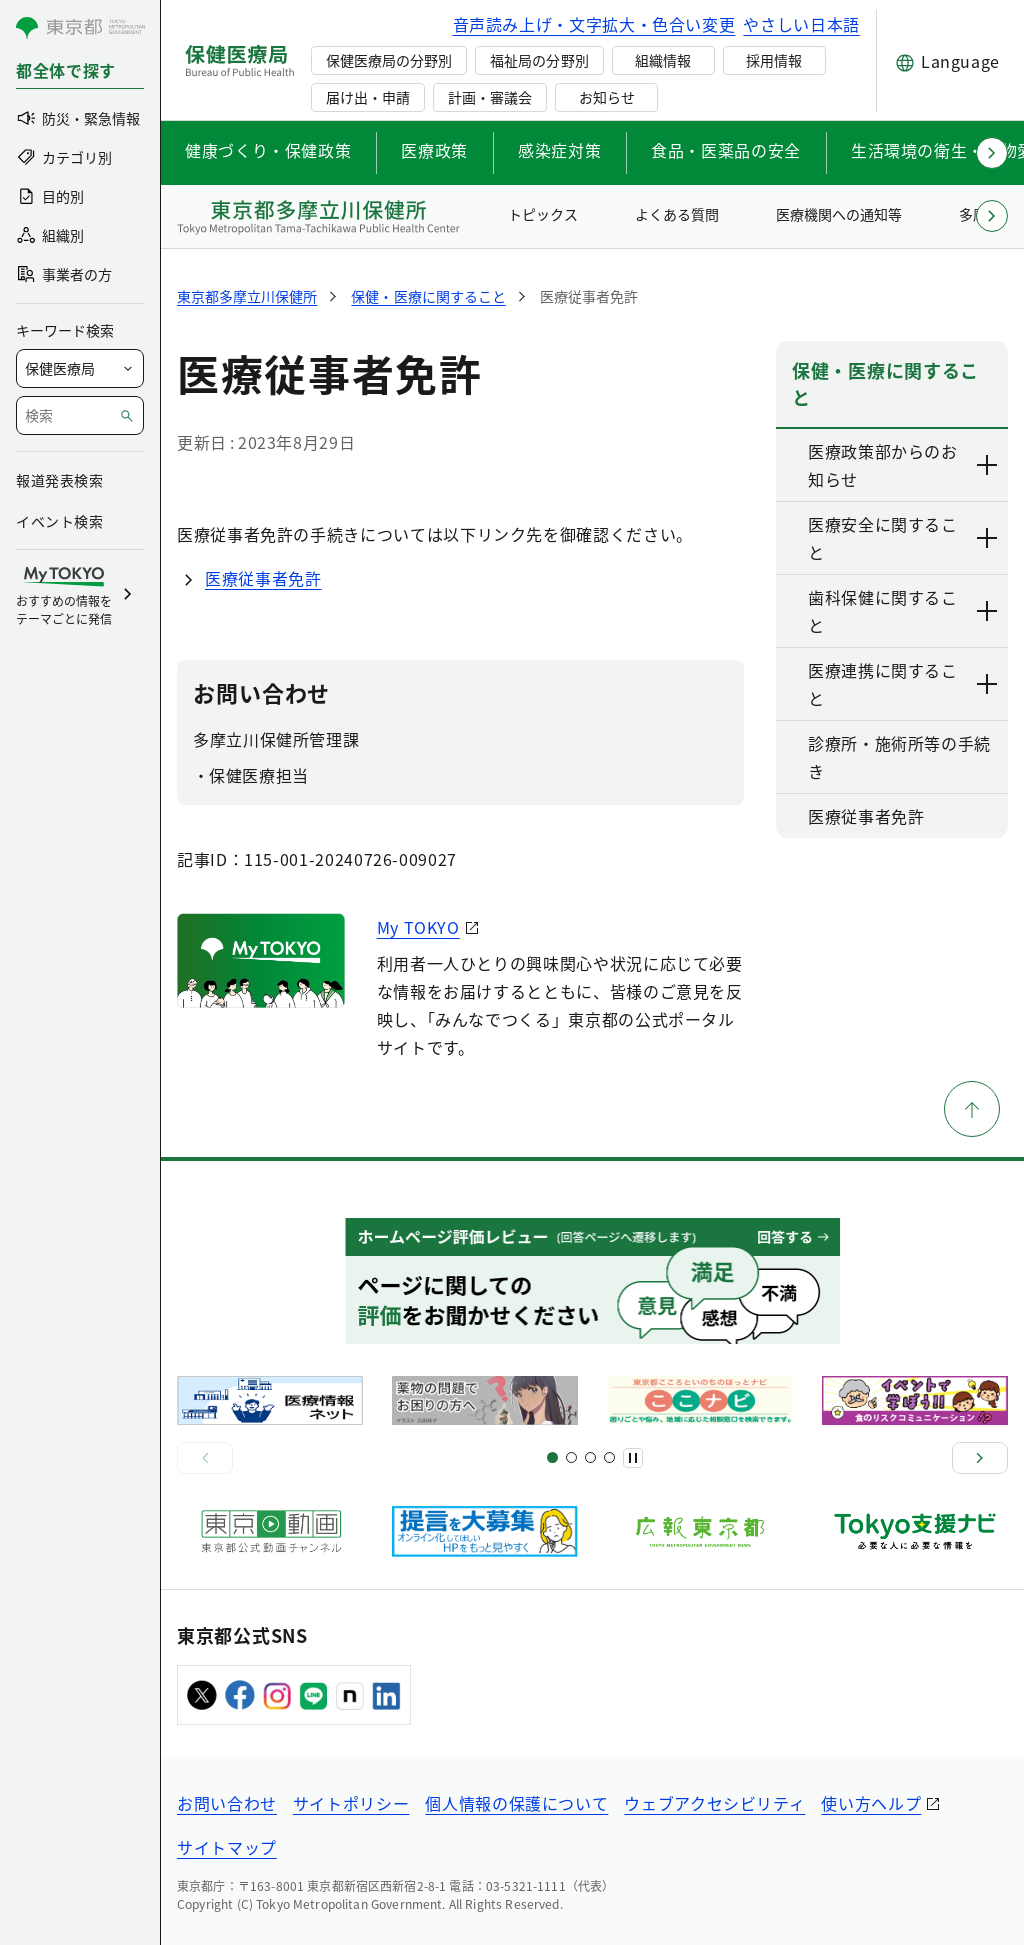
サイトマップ (227, 1847)
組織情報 (663, 60)
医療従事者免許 (263, 578)
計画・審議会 (490, 97)
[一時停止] (633, 1458)
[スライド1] (552, 1457)
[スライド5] (571, 1457)
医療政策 (434, 150)
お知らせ (607, 97)
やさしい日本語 (801, 24)
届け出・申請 (368, 97)
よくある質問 (677, 214)
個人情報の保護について (516, 1803)
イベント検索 (59, 521)
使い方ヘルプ (871, 1803)
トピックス (543, 214)
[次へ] (980, 1458)
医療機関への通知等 (839, 214)
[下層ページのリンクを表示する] (988, 465)
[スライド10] (609, 1457)
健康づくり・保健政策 (268, 150)
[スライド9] (590, 1457)
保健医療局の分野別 (389, 60)
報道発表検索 (59, 480)
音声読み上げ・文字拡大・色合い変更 (594, 24)
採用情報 (774, 60)
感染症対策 (559, 150)
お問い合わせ (227, 1803)
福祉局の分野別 (539, 60)
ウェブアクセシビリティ (714, 1803)
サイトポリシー (351, 1803)
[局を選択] (80, 368)
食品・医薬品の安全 (726, 150)
